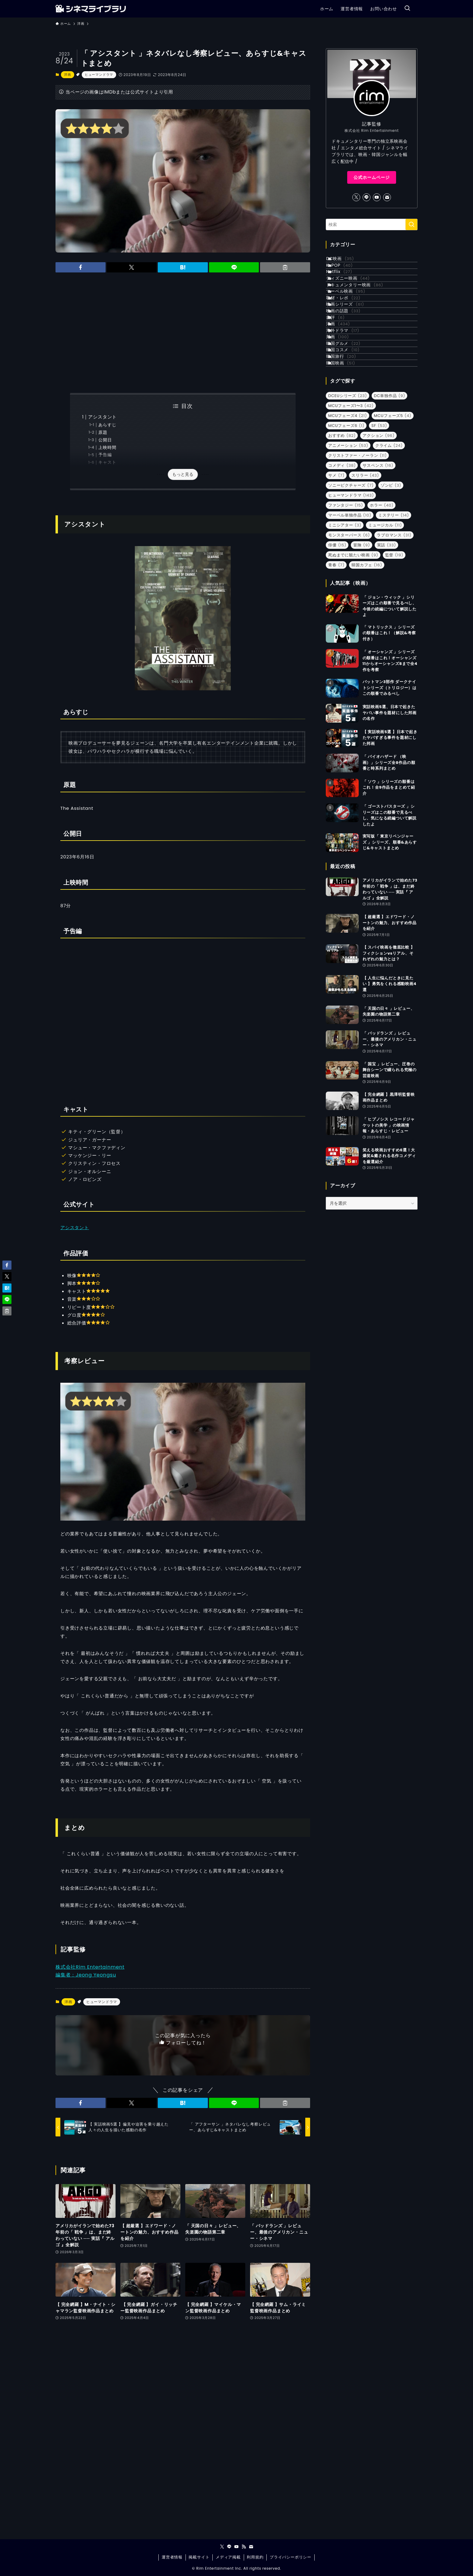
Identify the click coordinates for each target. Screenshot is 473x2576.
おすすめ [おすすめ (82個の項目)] (342, 538)
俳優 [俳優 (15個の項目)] (337, 647)
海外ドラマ (350, 400)
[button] (81, 267)
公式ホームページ (372, 177)
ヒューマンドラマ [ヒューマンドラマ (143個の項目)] (351, 598)
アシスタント (102, 417)
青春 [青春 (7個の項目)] (336, 667)
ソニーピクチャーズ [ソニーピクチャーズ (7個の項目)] (351, 588)
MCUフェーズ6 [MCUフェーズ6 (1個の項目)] (346, 528)
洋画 (67, 74)
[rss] (243, 2546)
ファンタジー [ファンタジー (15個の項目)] (345, 608)
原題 (102, 432)
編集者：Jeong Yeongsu (86, 1974)
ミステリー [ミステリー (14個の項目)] (393, 618)
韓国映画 (347, 463)
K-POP (346, 274)
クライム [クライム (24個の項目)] (389, 548)
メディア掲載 (228, 2557)
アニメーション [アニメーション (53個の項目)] (348, 548)
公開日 (105, 440)
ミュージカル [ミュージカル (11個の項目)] (385, 628)
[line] (366, 197)
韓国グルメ (350, 425)
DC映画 (347, 262)
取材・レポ (350, 337)
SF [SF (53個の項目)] (379, 528)
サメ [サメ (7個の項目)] (336, 578)
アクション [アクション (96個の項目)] (379, 538)
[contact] (387, 197)
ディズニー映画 (355, 299)
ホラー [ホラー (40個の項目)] (381, 608)
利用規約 (255, 2557)
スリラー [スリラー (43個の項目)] (365, 578)
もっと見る (182, 474)
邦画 (344, 412)
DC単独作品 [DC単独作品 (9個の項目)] (389, 498)
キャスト (107, 462)
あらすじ (107, 425)
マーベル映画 (353, 324)
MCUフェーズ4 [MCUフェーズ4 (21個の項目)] (347, 518)
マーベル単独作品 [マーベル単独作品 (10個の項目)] (349, 618)
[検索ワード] (371, 224)
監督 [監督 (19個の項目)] (394, 657)
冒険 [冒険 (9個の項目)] (361, 647)
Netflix (346, 287)
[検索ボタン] (407, 8)
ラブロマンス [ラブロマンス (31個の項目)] (394, 638)
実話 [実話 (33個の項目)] (386, 647)
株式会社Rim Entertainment (90, 1967)
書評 (342, 375)
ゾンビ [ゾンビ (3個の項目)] (391, 588)
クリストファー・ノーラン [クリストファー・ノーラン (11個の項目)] (357, 558)
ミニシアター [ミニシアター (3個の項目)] (344, 628)
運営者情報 (172, 2557)
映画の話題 (350, 362)
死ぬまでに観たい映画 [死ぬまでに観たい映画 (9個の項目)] (353, 657)
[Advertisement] (182, 333)
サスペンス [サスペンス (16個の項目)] (378, 568)
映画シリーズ (352, 349)
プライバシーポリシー (290, 2557)
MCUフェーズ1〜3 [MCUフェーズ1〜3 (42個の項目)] (351, 508)
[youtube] (377, 197)
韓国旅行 (348, 450)
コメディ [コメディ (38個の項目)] (342, 568)
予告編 (105, 455)
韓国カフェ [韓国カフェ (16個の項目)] (366, 667)
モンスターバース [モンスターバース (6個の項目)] (349, 638)
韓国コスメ (350, 437)
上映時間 (107, 447)
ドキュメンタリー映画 (361, 312)
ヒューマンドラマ (99, 74)
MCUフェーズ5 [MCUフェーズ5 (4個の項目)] (392, 518)
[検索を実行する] (411, 224)
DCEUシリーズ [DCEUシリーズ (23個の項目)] (347, 498)
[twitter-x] (356, 197)
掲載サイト (199, 2557)
